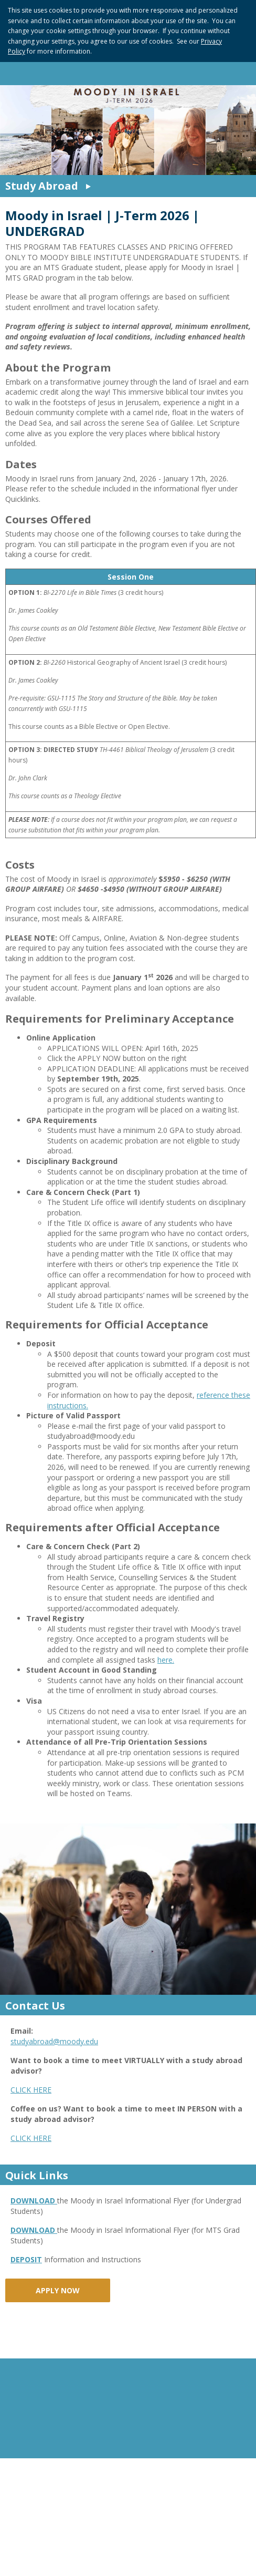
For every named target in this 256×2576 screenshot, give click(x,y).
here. (165, 1660)
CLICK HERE (30, 2090)
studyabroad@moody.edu (54, 2041)
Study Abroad (41, 186)
